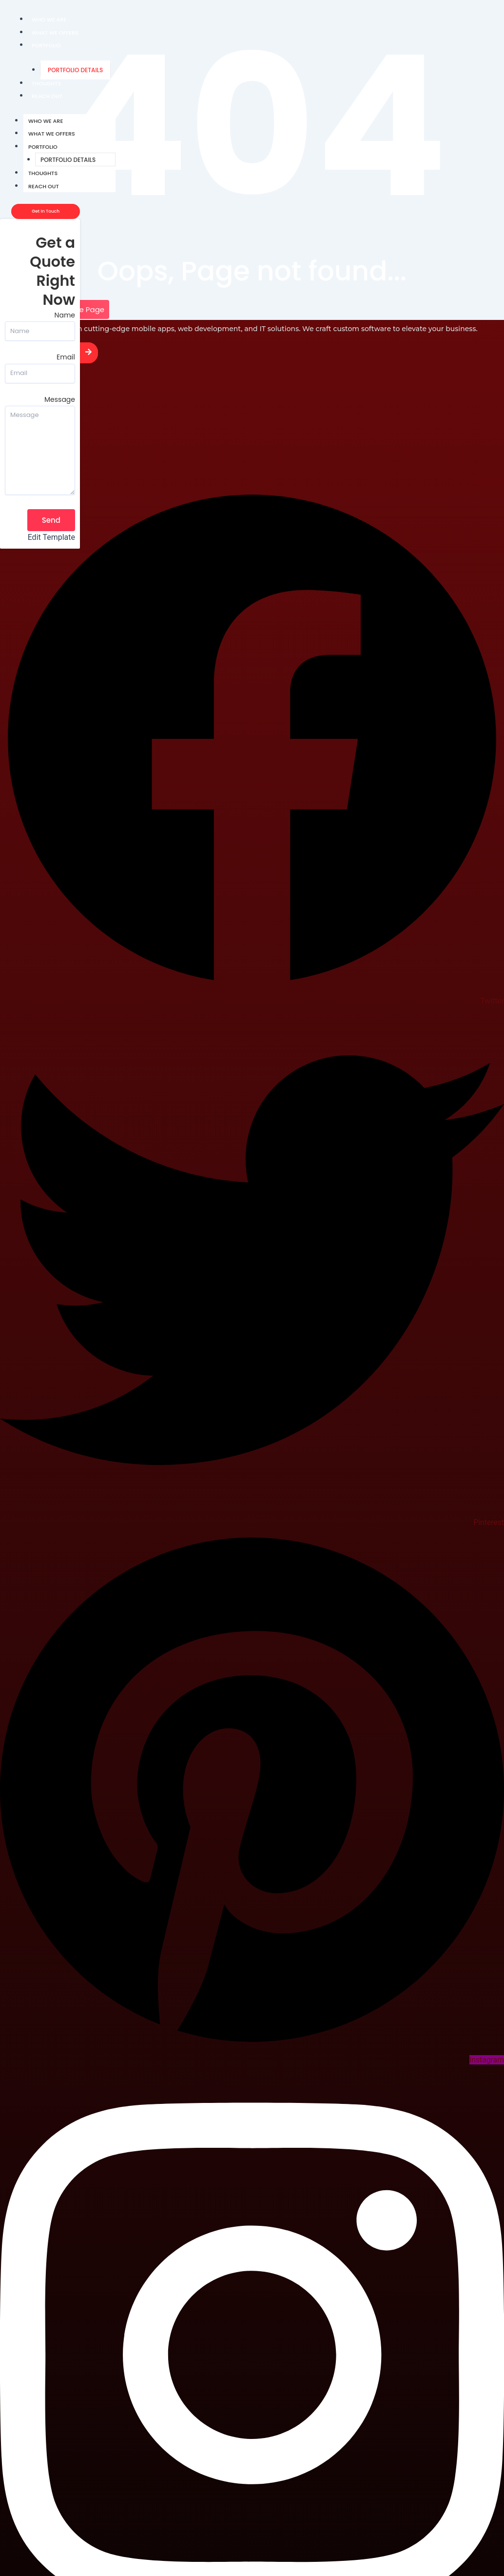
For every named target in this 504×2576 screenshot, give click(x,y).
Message (59, 399)
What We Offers (55, 33)
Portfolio (46, 45)
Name (65, 315)
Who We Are (49, 19)
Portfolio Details (75, 70)
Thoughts (46, 83)
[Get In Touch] (45, 211)
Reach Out (47, 96)
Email (66, 357)
